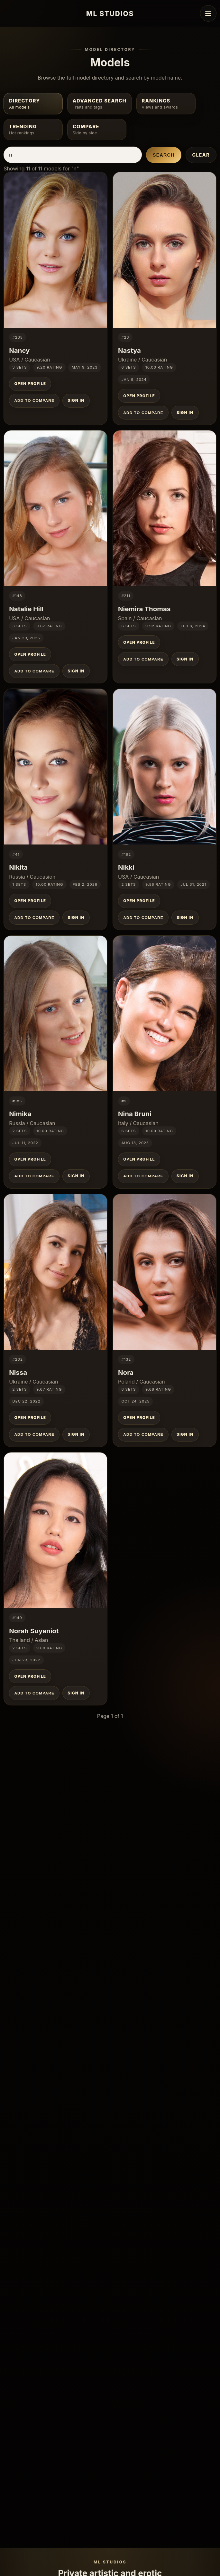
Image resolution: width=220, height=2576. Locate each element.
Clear (201, 155)
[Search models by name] (73, 155)
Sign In (76, 400)
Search (164, 155)
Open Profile (30, 383)
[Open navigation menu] (208, 13)
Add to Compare (34, 400)
